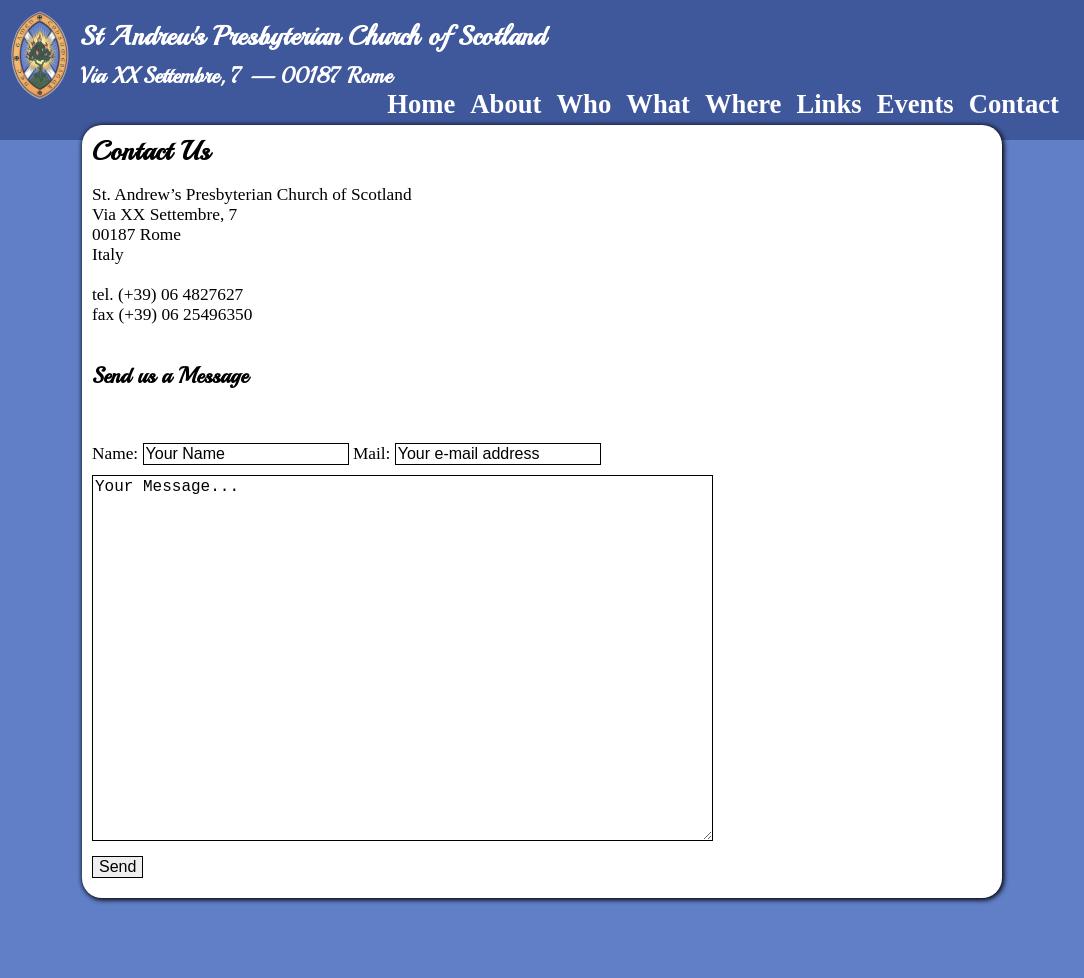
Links (828, 104)
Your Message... (412, 698)
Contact (1014, 104)
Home (421, 104)
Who (583, 104)
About (505, 104)
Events (915, 104)
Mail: (374, 453)
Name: (117, 453)
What (658, 104)
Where (743, 104)
